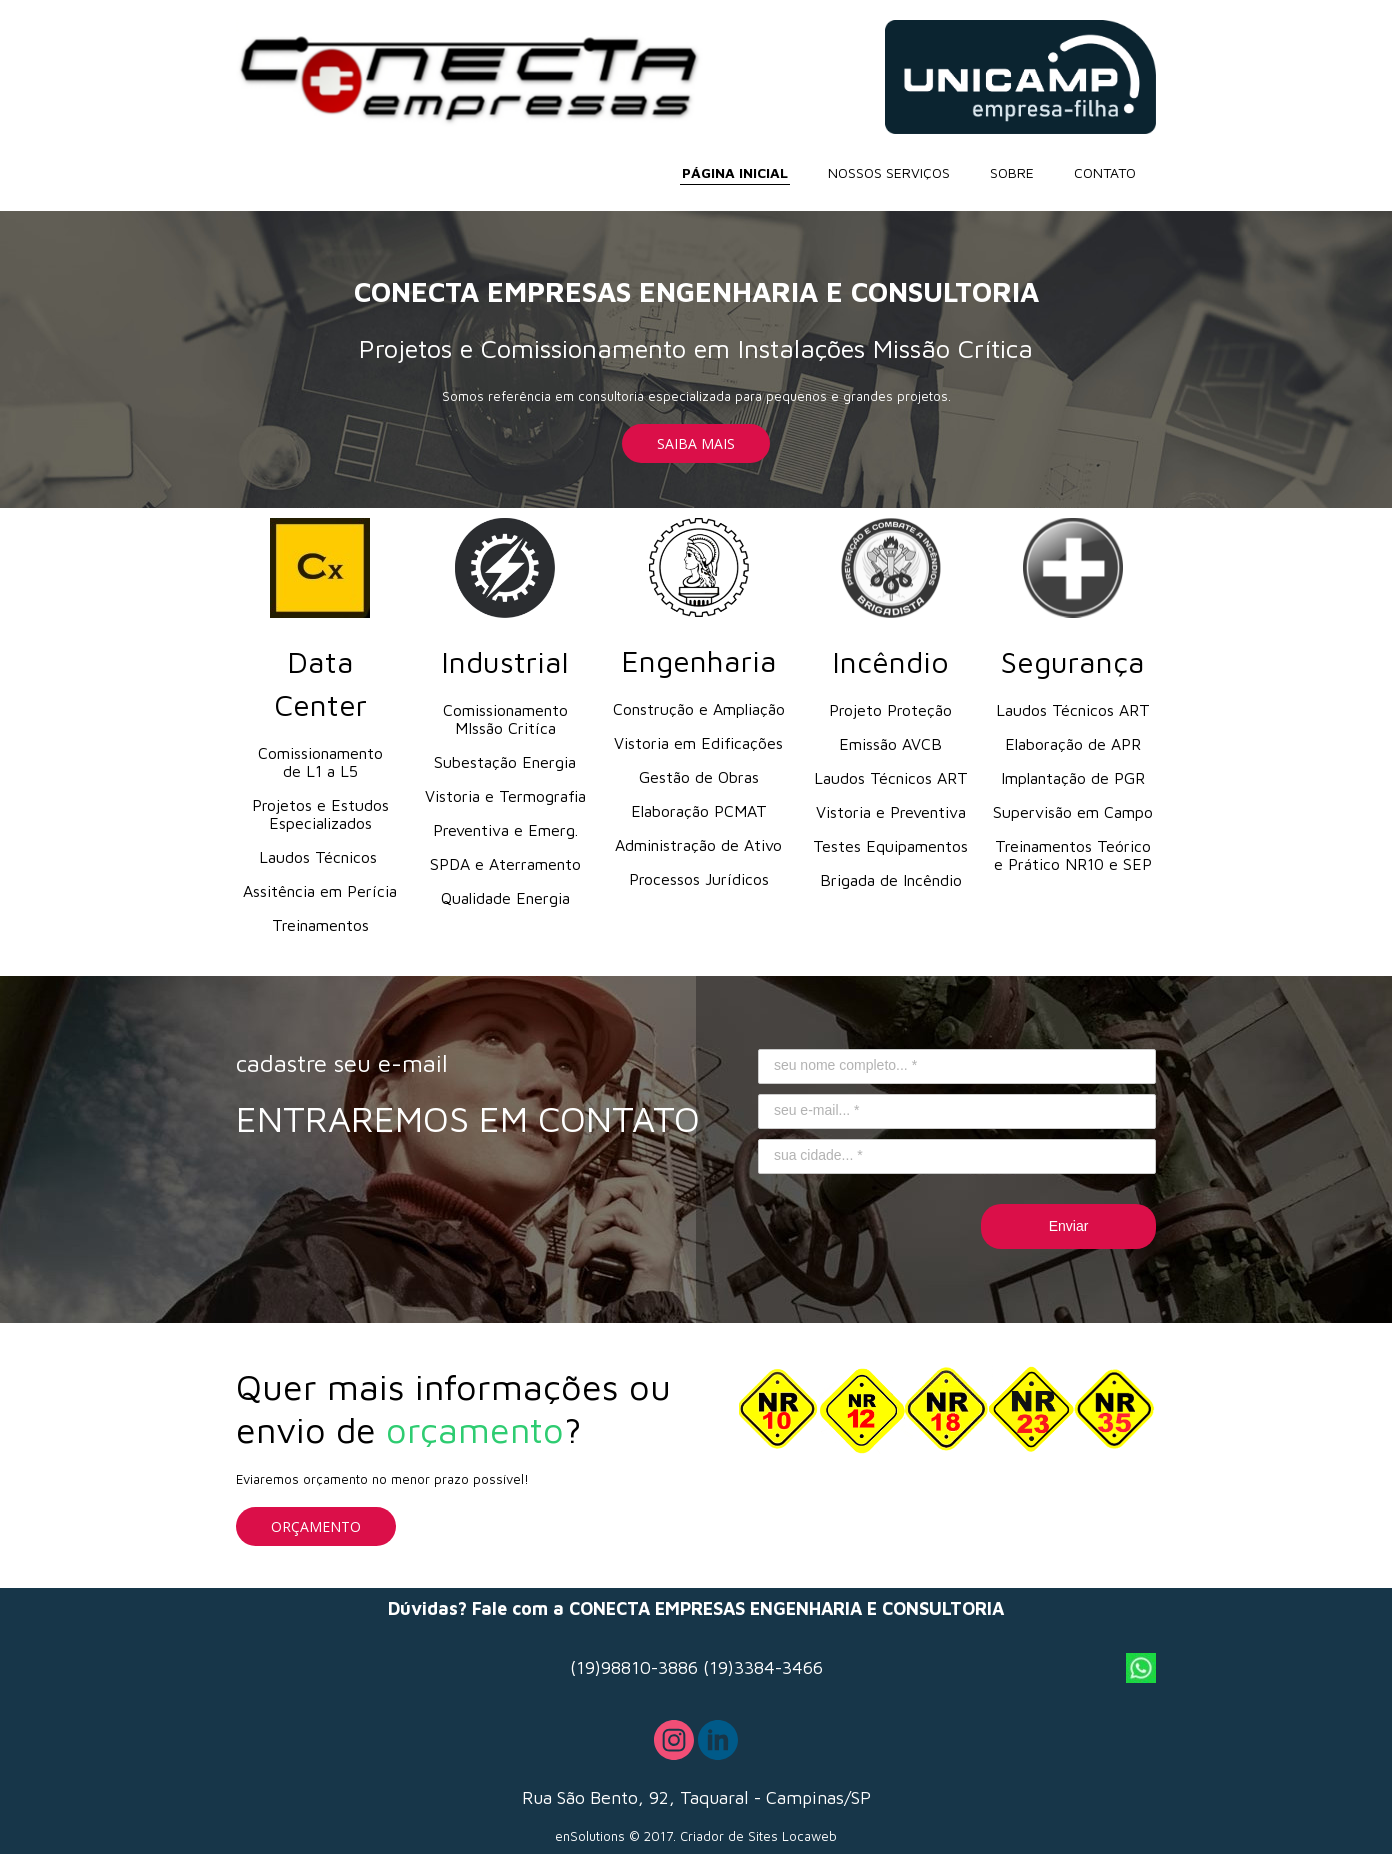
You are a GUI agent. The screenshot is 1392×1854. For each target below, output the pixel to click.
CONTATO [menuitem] (1105, 172)
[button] (696, 443)
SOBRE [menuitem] (1012, 172)
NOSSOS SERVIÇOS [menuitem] (889, 172)
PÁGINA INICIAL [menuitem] (735, 172)
